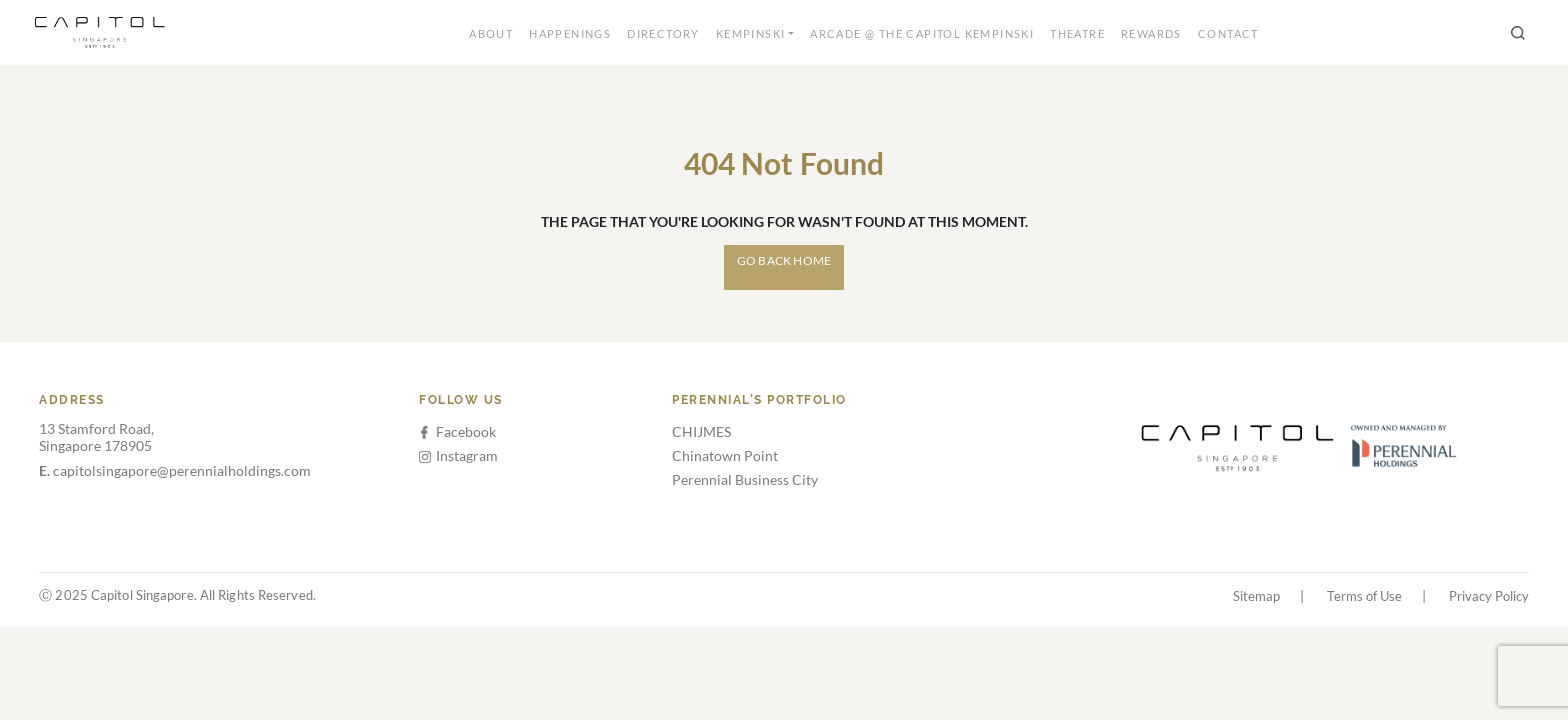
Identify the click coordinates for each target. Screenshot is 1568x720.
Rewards (1151, 33)
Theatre (1077, 33)
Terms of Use (1364, 596)
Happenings (570, 33)
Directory (663, 33)
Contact (1228, 33)
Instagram (458, 455)
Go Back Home (784, 260)
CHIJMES (701, 431)
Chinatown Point (725, 455)
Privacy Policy (1489, 596)
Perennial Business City (745, 479)
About (491, 33)
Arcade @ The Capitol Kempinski (922, 33)
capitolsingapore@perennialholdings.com (175, 470)
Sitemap (1256, 596)
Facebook (458, 431)
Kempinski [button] (751, 33)
